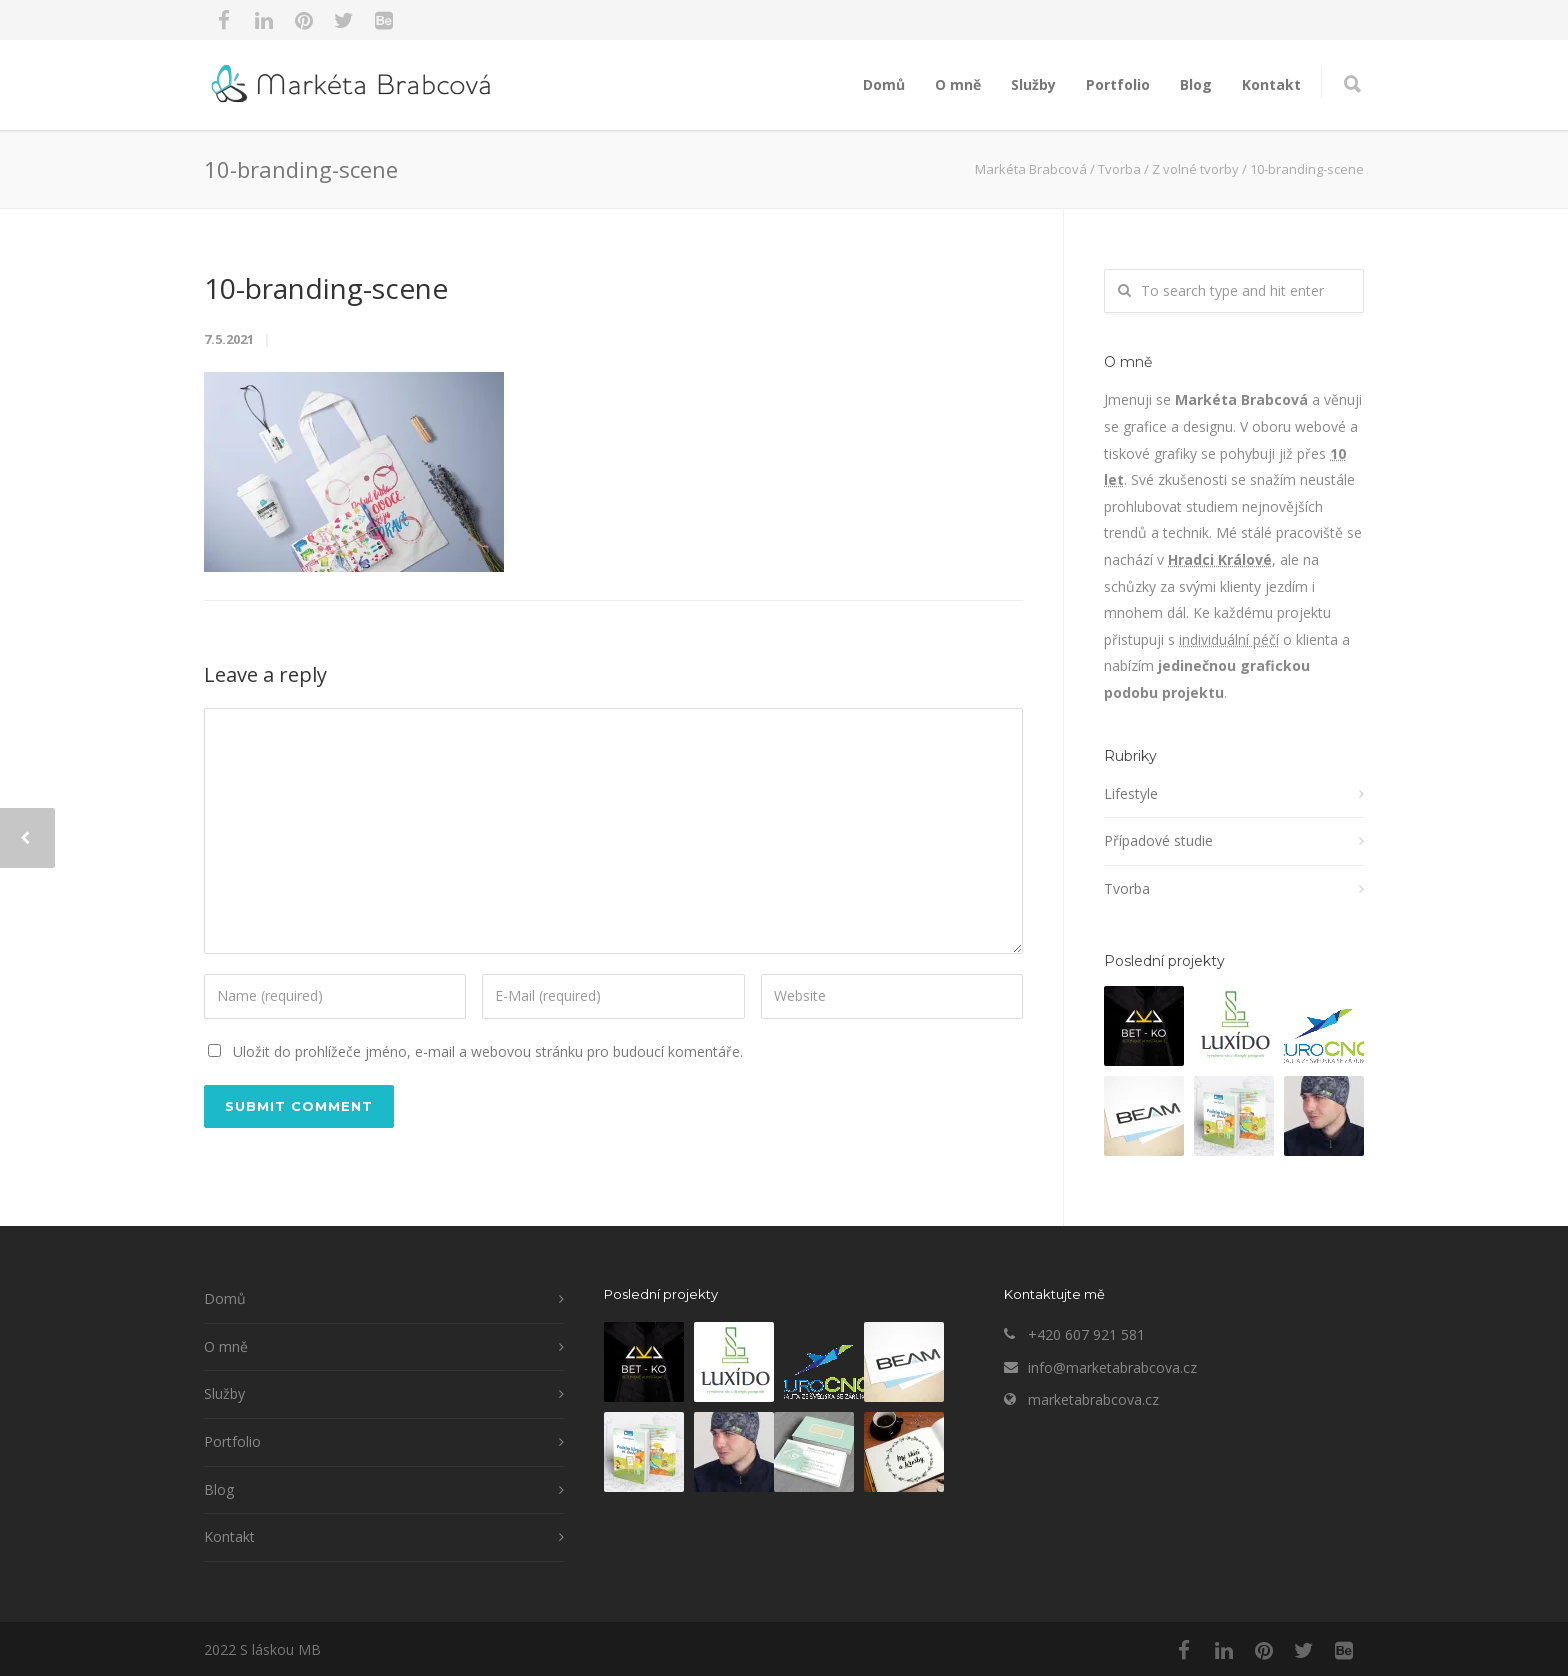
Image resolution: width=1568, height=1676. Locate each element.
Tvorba (1127, 888)
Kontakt (1271, 84)
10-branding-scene (326, 288)
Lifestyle (1131, 793)
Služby (1033, 84)
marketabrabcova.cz (1093, 1399)
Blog (1196, 84)
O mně (958, 84)
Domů (884, 84)
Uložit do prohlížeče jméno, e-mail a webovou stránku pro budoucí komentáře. (488, 1051)
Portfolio (1118, 84)
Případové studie (1158, 840)
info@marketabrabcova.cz (1112, 1367)
